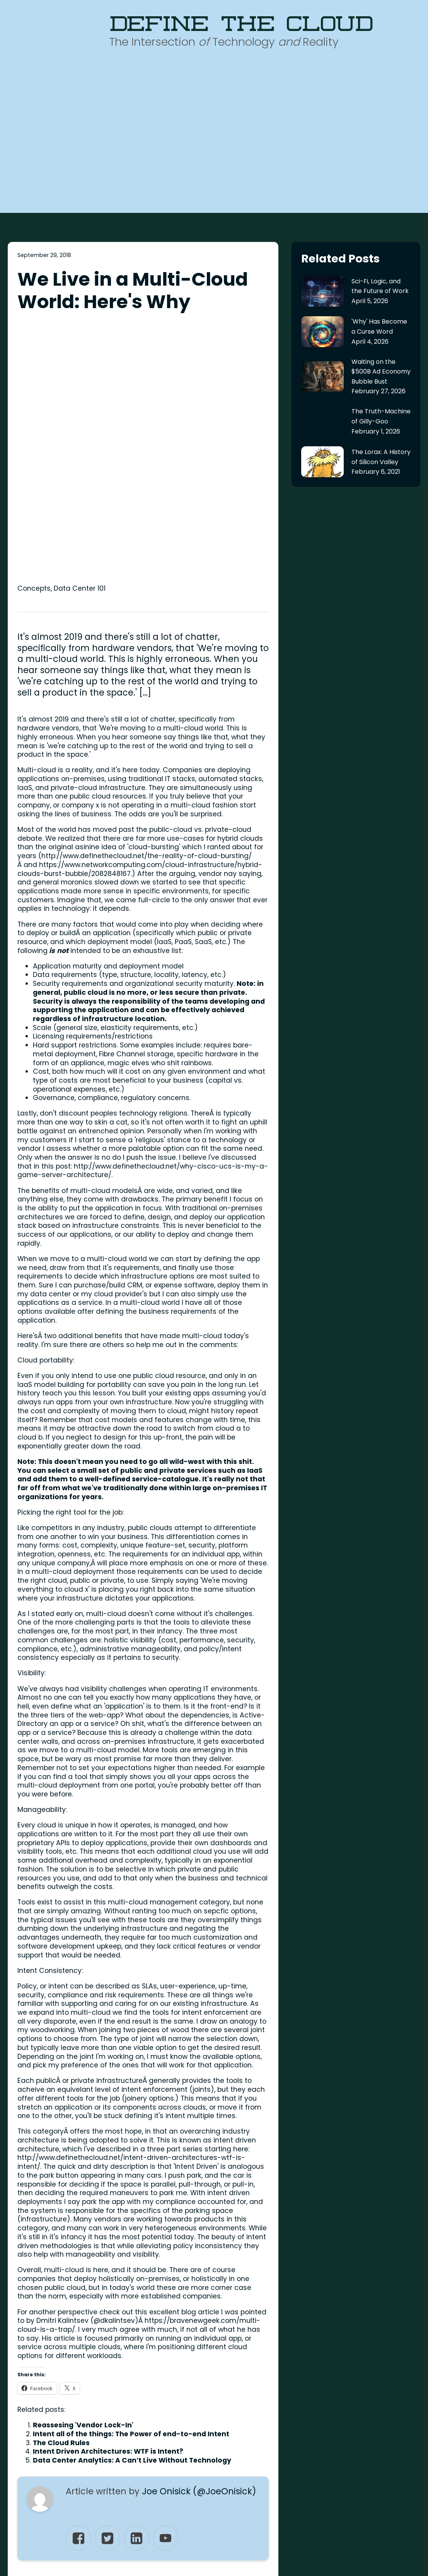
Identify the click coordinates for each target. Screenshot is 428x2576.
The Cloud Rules (61, 2191)
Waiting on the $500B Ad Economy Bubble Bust (381, 371)
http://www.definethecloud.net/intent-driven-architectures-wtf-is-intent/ (131, 1910)
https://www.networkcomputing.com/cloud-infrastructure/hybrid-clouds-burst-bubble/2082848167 (139, 617)
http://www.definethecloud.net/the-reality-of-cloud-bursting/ (146, 604)
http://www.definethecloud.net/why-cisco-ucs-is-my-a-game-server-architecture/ (142, 919)
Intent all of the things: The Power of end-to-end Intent (131, 2182)
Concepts (34, 336)
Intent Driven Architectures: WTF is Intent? (108, 2199)
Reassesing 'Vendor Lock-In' (83, 2173)
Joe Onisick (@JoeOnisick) (199, 2240)
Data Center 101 (80, 336)
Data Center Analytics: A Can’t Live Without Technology (132, 2208)
